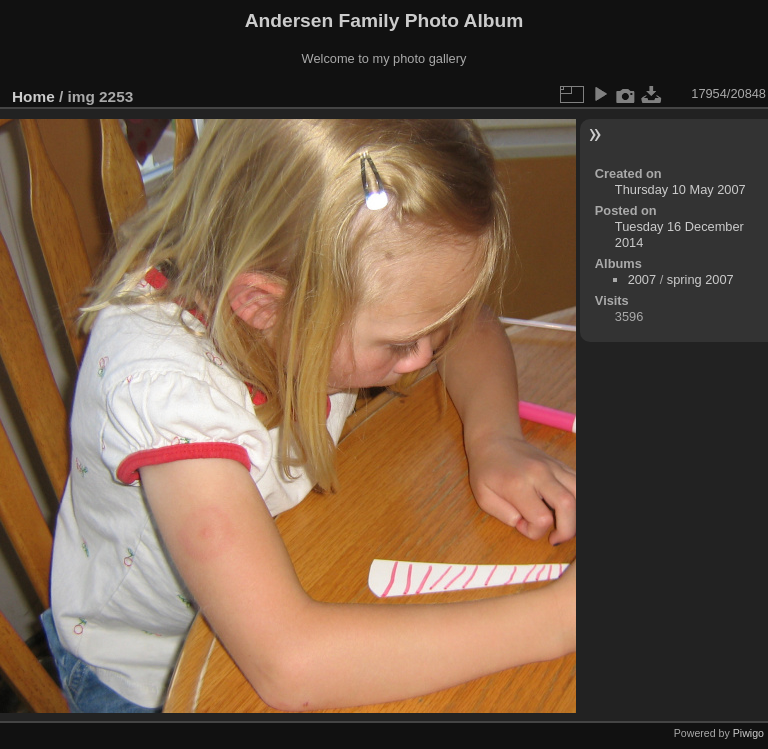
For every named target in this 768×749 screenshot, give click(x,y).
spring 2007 (700, 279)
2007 (642, 279)
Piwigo (748, 733)
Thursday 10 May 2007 (680, 189)
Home (33, 96)
